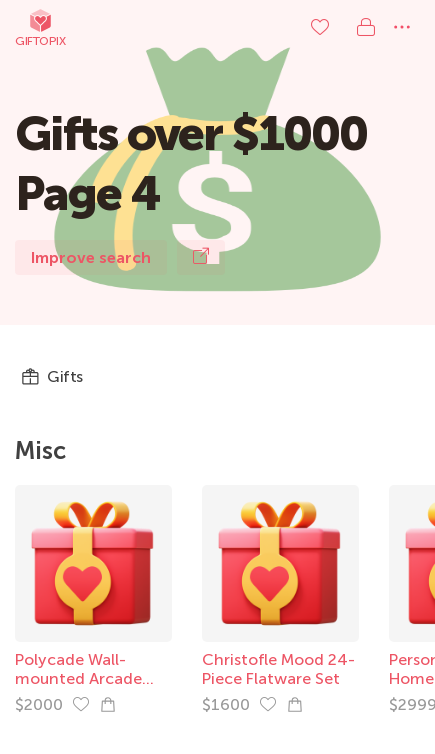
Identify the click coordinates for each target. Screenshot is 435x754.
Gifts (52, 377)
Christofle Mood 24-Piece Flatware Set (278, 669)
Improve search (91, 257)
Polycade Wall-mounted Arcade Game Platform (78, 678)
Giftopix (40, 27)
